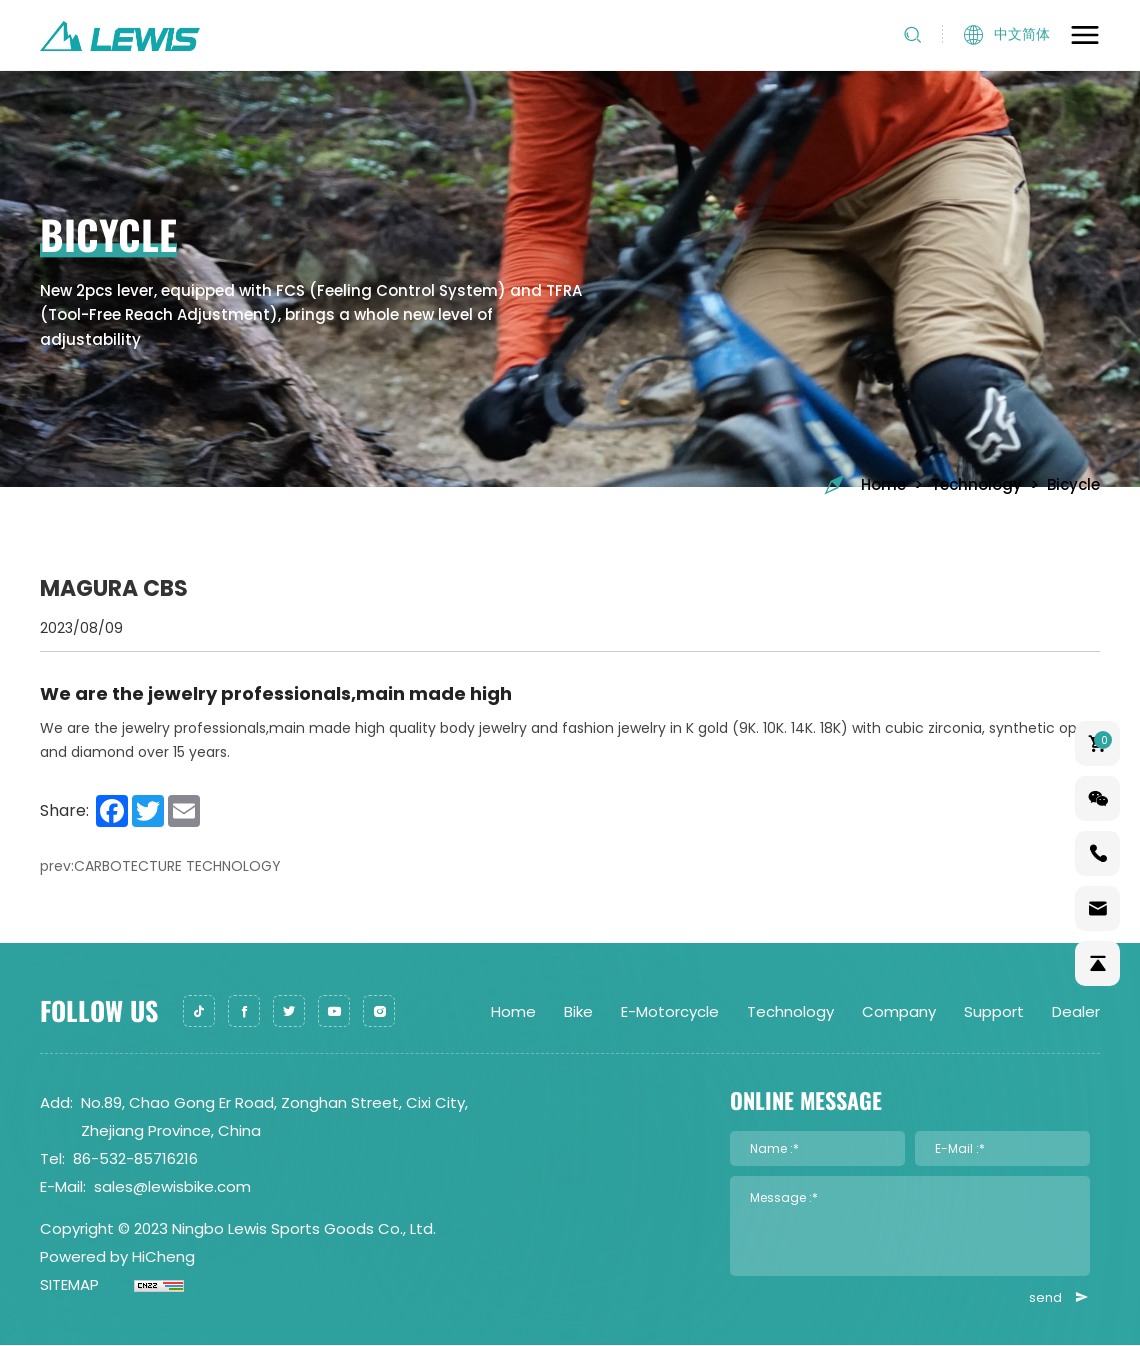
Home (863, 484)
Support (994, 1011)
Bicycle (1073, 484)
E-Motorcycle (670, 1011)
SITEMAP (69, 1284)
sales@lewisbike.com (172, 1186)
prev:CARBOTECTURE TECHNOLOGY (160, 866)
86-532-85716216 (135, 1158)
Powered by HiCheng (117, 1256)
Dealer (1076, 1011)
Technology (976, 484)
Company (899, 1011)
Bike (578, 1011)
